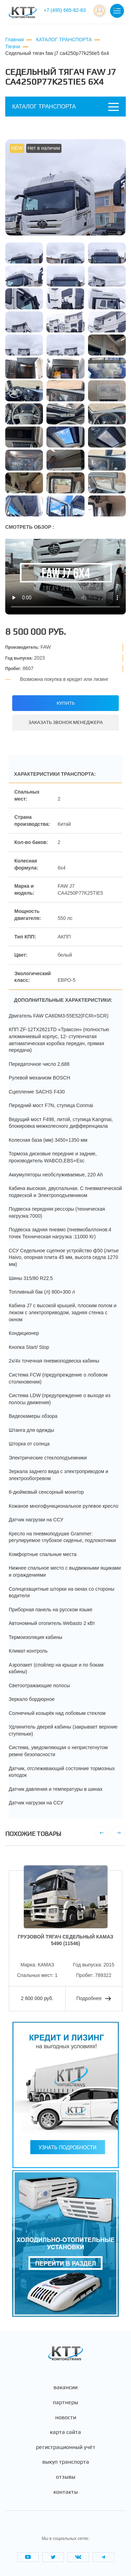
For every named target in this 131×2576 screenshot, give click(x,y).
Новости (65, 2417)
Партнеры (65, 2402)
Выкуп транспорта (65, 2462)
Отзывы (65, 2477)
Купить (66, 703)
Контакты (65, 2492)
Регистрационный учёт (65, 2447)
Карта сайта (65, 2432)
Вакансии (65, 2387)
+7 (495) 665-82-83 (65, 10)
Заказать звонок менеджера (65, 722)
